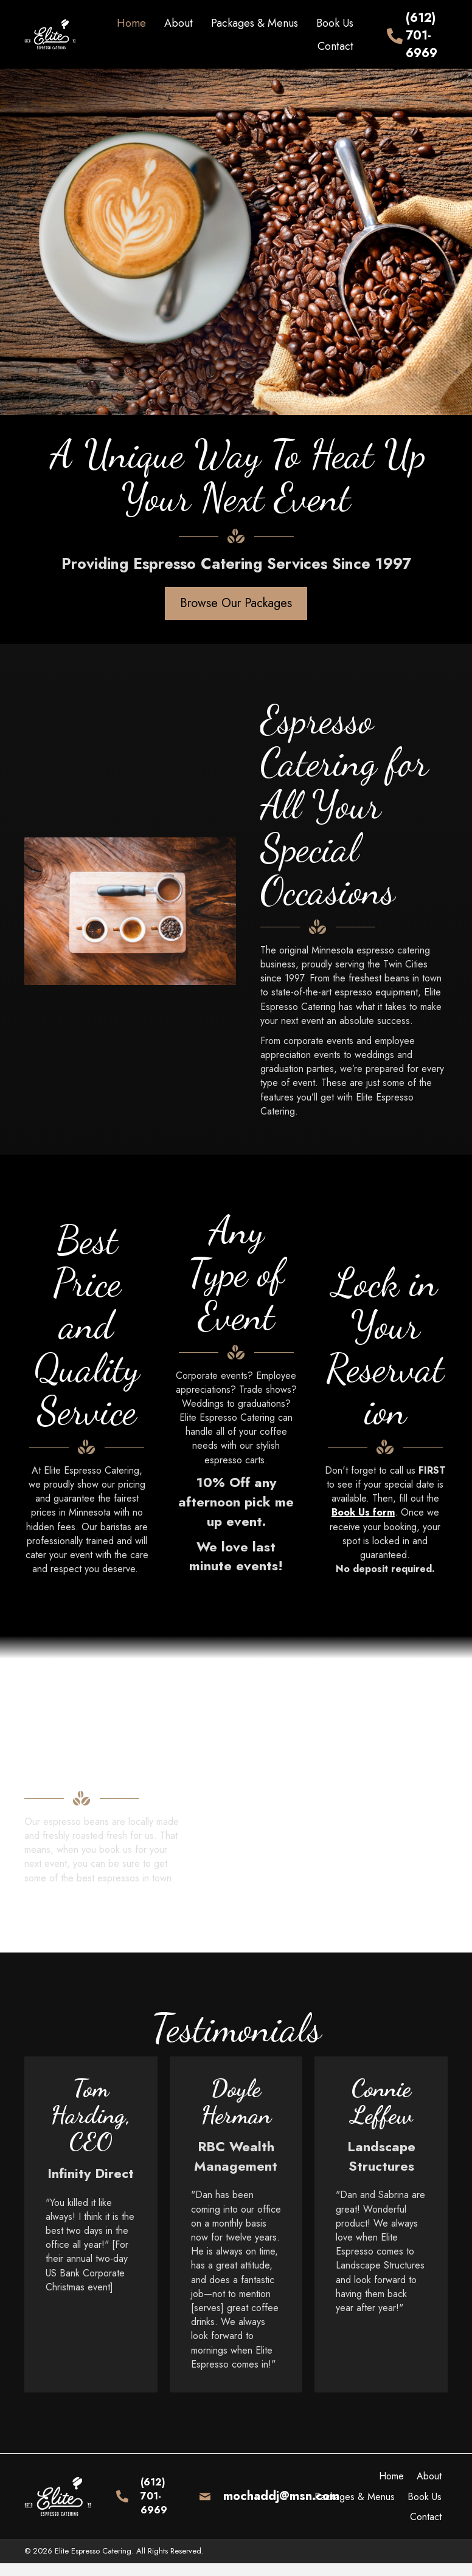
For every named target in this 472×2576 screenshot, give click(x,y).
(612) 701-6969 (421, 35)
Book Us (425, 2497)
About (429, 2476)
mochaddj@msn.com (281, 2496)
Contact (426, 2517)
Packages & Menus (354, 2497)
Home (391, 2476)
